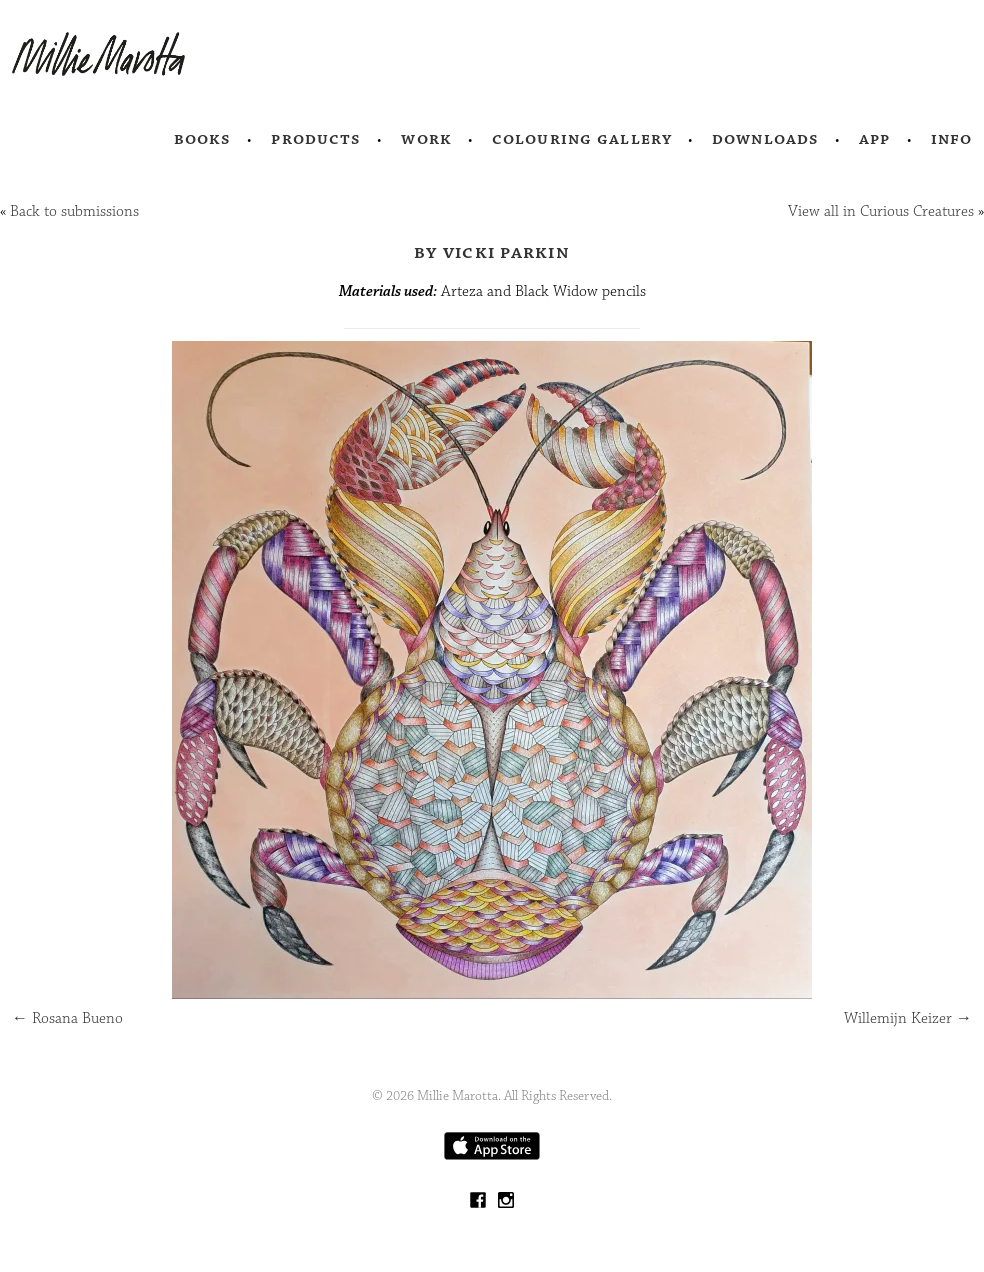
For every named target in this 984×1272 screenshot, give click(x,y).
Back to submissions (74, 211)
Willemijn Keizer (908, 1018)
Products (316, 139)
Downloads (765, 139)
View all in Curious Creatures (881, 211)
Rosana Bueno (67, 1018)
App (874, 139)
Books (203, 139)
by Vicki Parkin (492, 252)
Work (426, 139)
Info (952, 139)
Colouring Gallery (582, 139)
